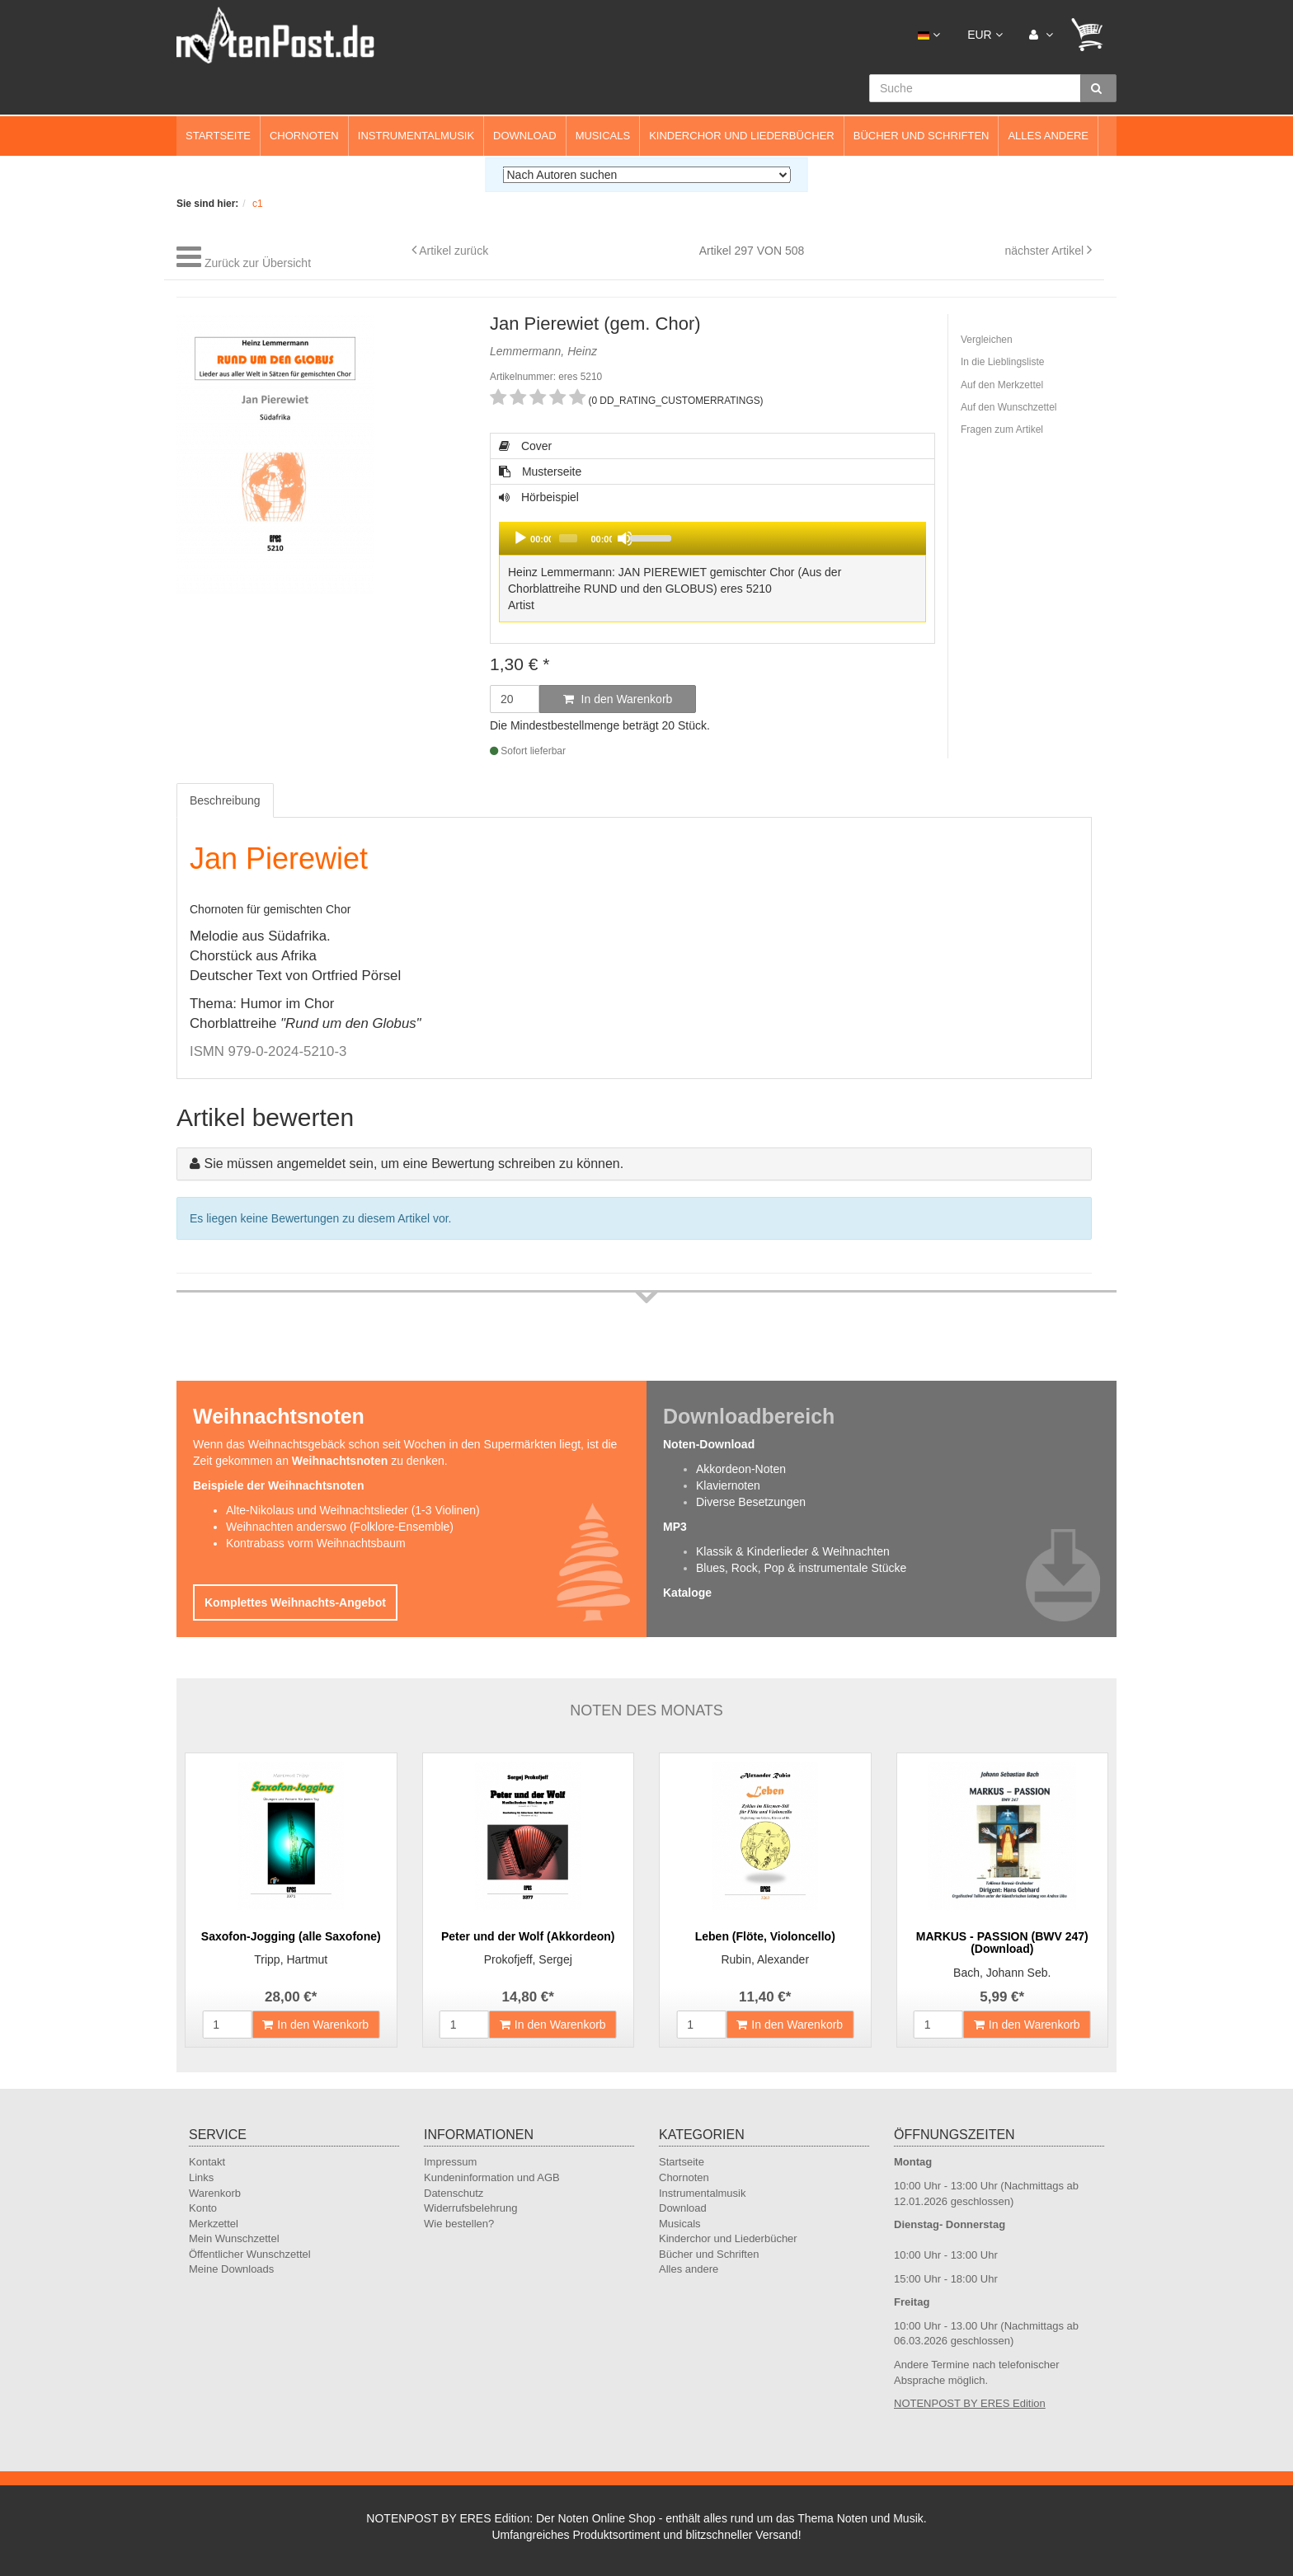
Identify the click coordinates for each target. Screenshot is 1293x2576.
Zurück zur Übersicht (258, 263)
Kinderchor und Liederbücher (742, 135)
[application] (712, 538)
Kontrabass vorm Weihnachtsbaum (316, 1543)
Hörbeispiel (712, 558)
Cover (525, 446)
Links (201, 2177)
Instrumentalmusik (416, 135)
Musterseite (540, 471)
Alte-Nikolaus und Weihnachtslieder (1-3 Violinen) (353, 1510)
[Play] (520, 538)
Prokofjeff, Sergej (528, 1959)
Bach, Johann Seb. (1002, 1972)
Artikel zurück (453, 250)
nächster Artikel (1045, 250)
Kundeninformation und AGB (492, 2177)
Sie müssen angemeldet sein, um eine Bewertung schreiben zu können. (413, 1164)
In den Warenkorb (618, 699)
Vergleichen (987, 339)
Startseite (218, 135)
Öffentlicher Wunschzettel (250, 2254)
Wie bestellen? (459, 2223)
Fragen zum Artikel (1002, 429)
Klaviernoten (728, 1485)
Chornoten (304, 135)
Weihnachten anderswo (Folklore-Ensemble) (340, 1526)
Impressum (450, 2162)
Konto (203, 2208)
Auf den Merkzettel (1002, 385)
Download (525, 135)
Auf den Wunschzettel (1009, 407)
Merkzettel (213, 2223)
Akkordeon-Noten (741, 1469)
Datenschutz (453, 2193)
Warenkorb (215, 2193)
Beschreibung (225, 800)
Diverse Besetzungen (751, 1502)
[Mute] (625, 538)
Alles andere (1048, 135)
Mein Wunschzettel (234, 2238)
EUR (984, 34)
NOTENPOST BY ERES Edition (970, 2403)
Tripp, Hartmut (290, 1959)
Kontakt (207, 2162)
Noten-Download (709, 1444)
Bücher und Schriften (921, 135)
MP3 (675, 1526)
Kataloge (687, 1592)
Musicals (603, 135)
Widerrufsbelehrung (470, 2208)
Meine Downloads (231, 2269)
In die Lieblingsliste (1002, 362)
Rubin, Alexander (765, 1959)
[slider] (568, 538)
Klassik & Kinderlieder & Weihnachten (793, 1551)
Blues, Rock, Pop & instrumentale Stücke (801, 1567)
